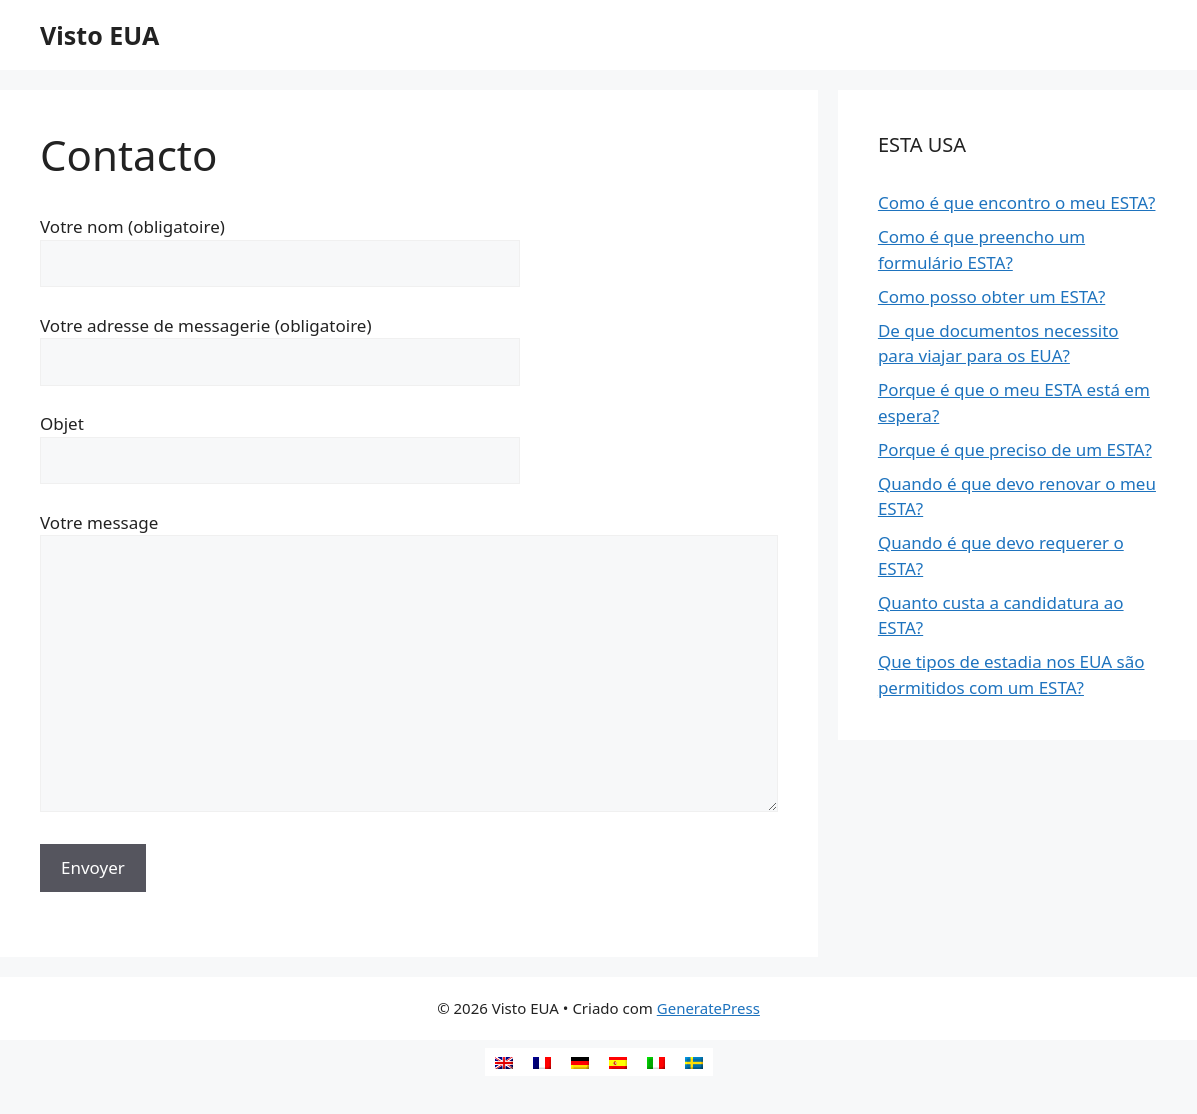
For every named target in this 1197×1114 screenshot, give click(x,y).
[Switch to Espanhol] (618, 1062)
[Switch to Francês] (542, 1062)
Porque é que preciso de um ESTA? (1015, 449)
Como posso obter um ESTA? (991, 296)
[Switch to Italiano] (656, 1062)
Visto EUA (99, 35)
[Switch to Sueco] (694, 1062)
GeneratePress (708, 1008)
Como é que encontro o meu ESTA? (1017, 202)
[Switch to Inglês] (504, 1062)
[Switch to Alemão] (580, 1062)
